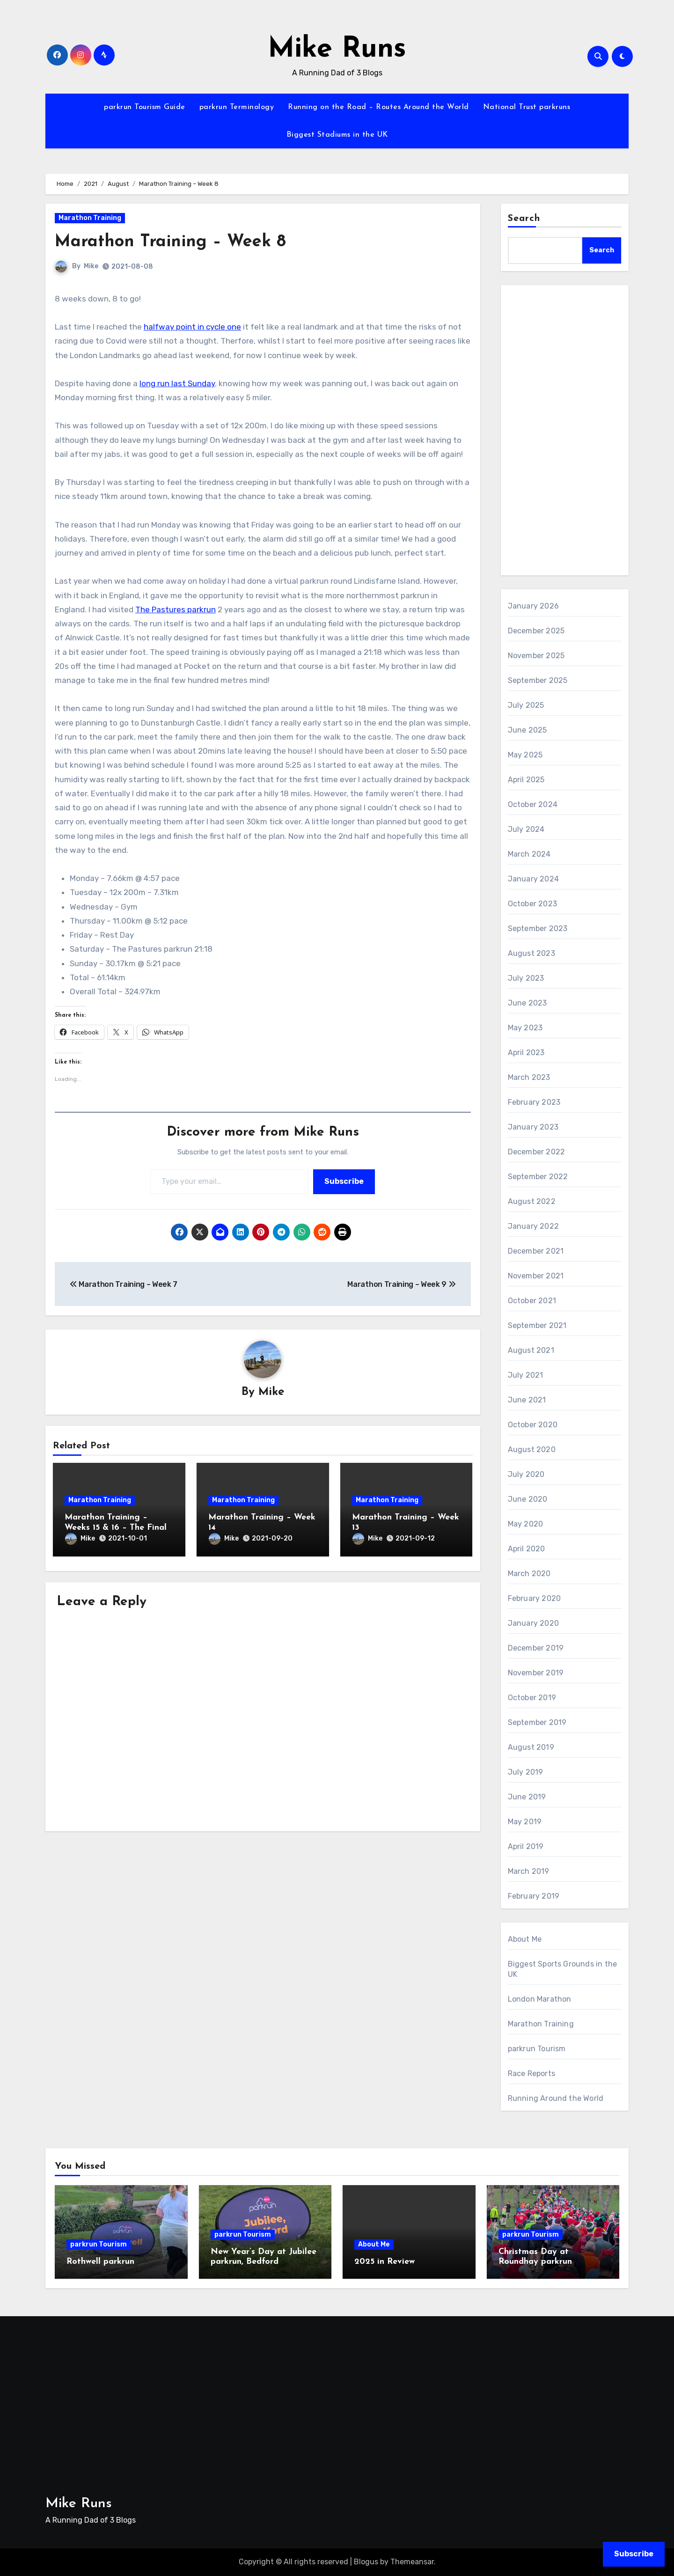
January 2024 (533, 878)
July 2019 (525, 1772)
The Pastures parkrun (175, 609)
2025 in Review (384, 2261)
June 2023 (527, 1002)
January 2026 (533, 606)
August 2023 (531, 953)
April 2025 (526, 779)
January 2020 (533, 1623)
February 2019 (534, 1896)
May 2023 (525, 1027)
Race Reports (531, 2073)
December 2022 (536, 1151)
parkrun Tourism (537, 2048)
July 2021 (525, 1375)
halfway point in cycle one (192, 326)
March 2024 (529, 854)
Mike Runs (337, 50)
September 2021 (537, 1325)
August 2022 (532, 1201)
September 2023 (538, 928)
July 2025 (526, 705)
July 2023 (526, 978)
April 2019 (526, 1846)
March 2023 (529, 1077)
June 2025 (527, 730)
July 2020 (526, 1474)
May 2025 (525, 754)
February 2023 (534, 1102)
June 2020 (528, 1499)
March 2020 (529, 1573)
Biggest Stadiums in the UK (337, 135)
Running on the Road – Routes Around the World (378, 107)
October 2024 (532, 804)
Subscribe (344, 1181)
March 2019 (528, 1871)
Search (524, 218)
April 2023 (526, 1052)
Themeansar (412, 2561)
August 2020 (532, 1449)
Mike (91, 266)
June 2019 (527, 1796)
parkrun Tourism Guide (144, 107)
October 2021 (532, 1300)
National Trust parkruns (527, 107)
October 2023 (532, 903)
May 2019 (525, 1821)
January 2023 (533, 1127)
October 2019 (532, 1697)
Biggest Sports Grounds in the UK (562, 1969)
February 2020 (534, 1598)
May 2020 (525, 1523)
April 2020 (526, 1548)
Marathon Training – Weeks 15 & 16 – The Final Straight (116, 1527)
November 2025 (536, 655)
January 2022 (533, 1226)
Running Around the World (556, 2098)
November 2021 (536, 1275)
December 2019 (536, 1648)
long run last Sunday (177, 383)
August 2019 (531, 1747)
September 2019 (537, 1722)
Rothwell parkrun (100, 2261)
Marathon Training (90, 218)
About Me (525, 1939)
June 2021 (527, 1399)
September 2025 (538, 680)
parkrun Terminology (236, 107)
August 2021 (531, 1350)
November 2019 (536, 1672)
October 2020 (532, 1424)
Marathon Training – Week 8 (176, 242)
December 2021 (536, 1251)
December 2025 (536, 630)
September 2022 (538, 1176)
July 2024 (526, 829)
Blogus (366, 2561)
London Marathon (539, 1999)
